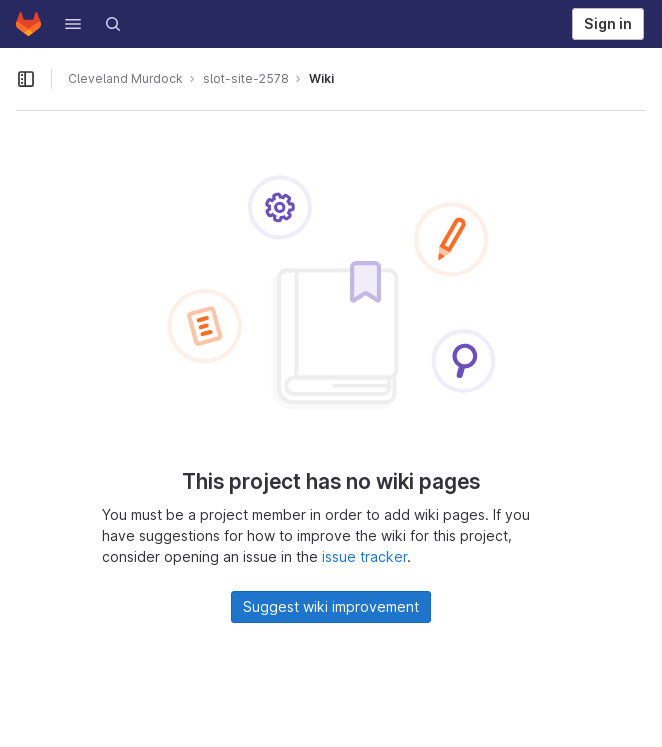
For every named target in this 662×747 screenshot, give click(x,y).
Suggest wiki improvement (331, 606)
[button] (73, 24)
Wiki (321, 78)
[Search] (113, 24)
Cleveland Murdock (125, 78)
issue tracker (364, 556)
